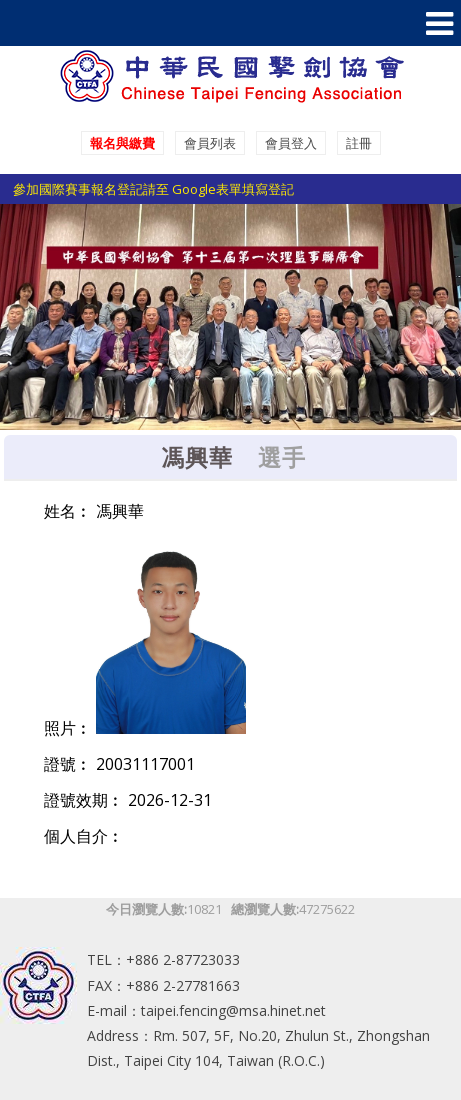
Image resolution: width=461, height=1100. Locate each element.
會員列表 (210, 143)
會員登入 (291, 143)
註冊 (359, 143)
